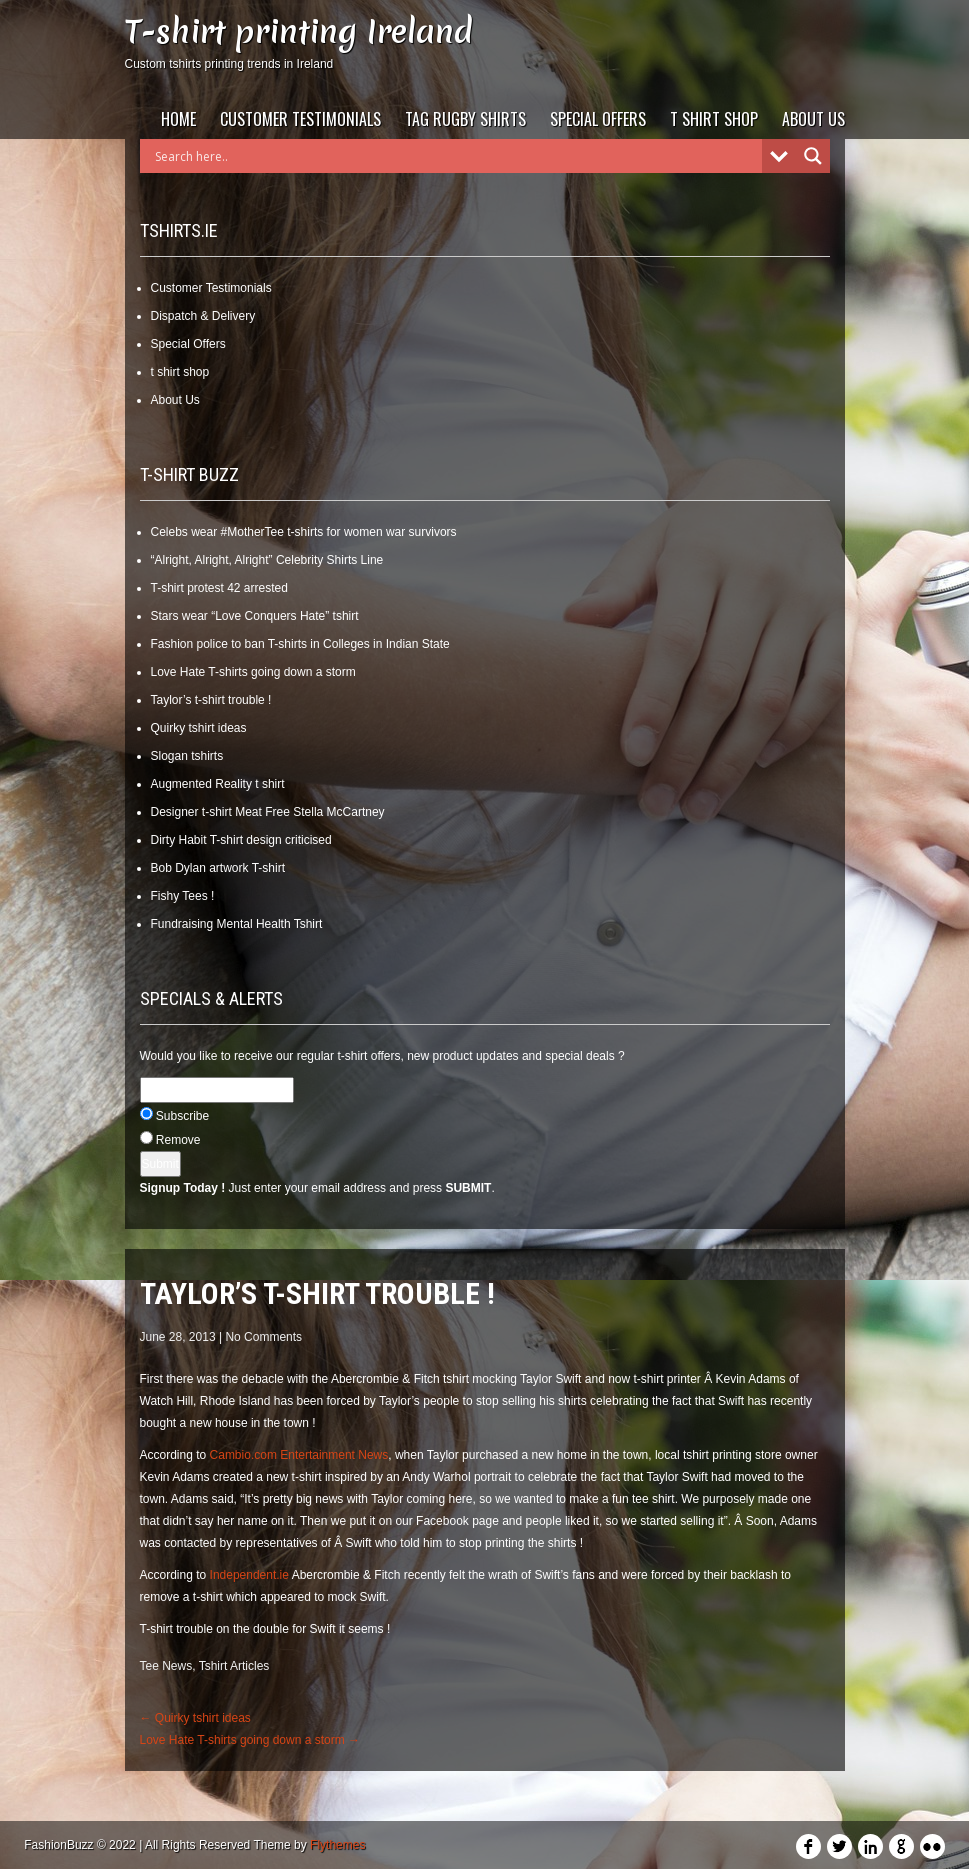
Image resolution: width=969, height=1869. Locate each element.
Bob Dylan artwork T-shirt (218, 868)
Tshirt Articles (234, 1666)
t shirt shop (714, 119)
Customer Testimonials (300, 119)
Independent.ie (249, 1575)
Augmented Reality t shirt (218, 784)
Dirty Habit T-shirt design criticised (241, 840)
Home (178, 119)
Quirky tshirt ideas (199, 728)
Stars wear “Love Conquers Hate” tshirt (255, 616)
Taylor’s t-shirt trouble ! (211, 700)
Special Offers (598, 119)
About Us (813, 119)
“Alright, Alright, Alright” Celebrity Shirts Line (267, 560)
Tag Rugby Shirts (465, 119)
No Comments (263, 1337)
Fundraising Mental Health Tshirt (237, 924)
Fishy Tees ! (183, 896)
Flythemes (337, 1845)
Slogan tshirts (187, 756)
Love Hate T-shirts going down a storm (253, 672)
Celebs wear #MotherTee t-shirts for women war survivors (304, 532)
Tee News (166, 1666)
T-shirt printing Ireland (299, 31)
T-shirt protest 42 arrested (219, 588)
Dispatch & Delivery (203, 316)
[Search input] (456, 156)
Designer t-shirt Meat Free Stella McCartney (268, 812)
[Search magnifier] (813, 156)
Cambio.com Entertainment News (297, 1455)
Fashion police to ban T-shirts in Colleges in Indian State (300, 644)
